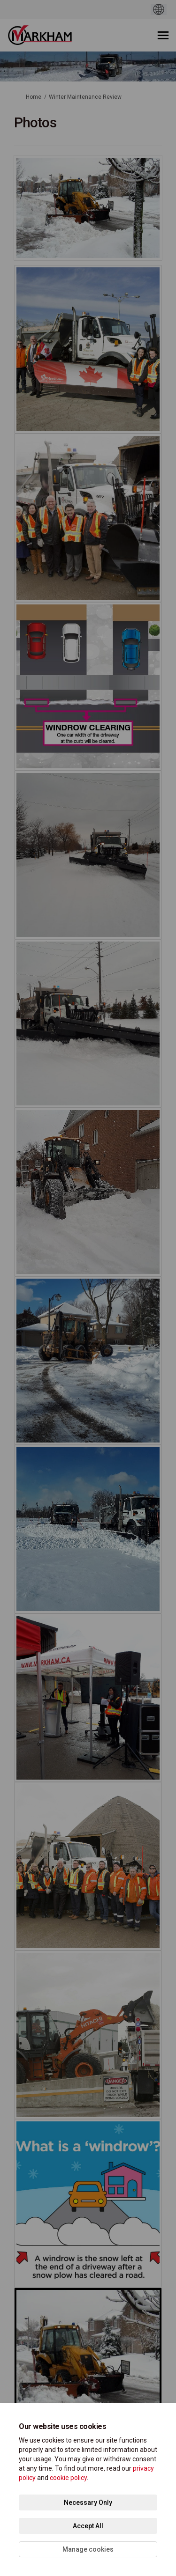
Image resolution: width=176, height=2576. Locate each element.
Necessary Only (88, 2502)
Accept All (88, 2526)
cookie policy (68, 2477)
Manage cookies (88, 2549)
